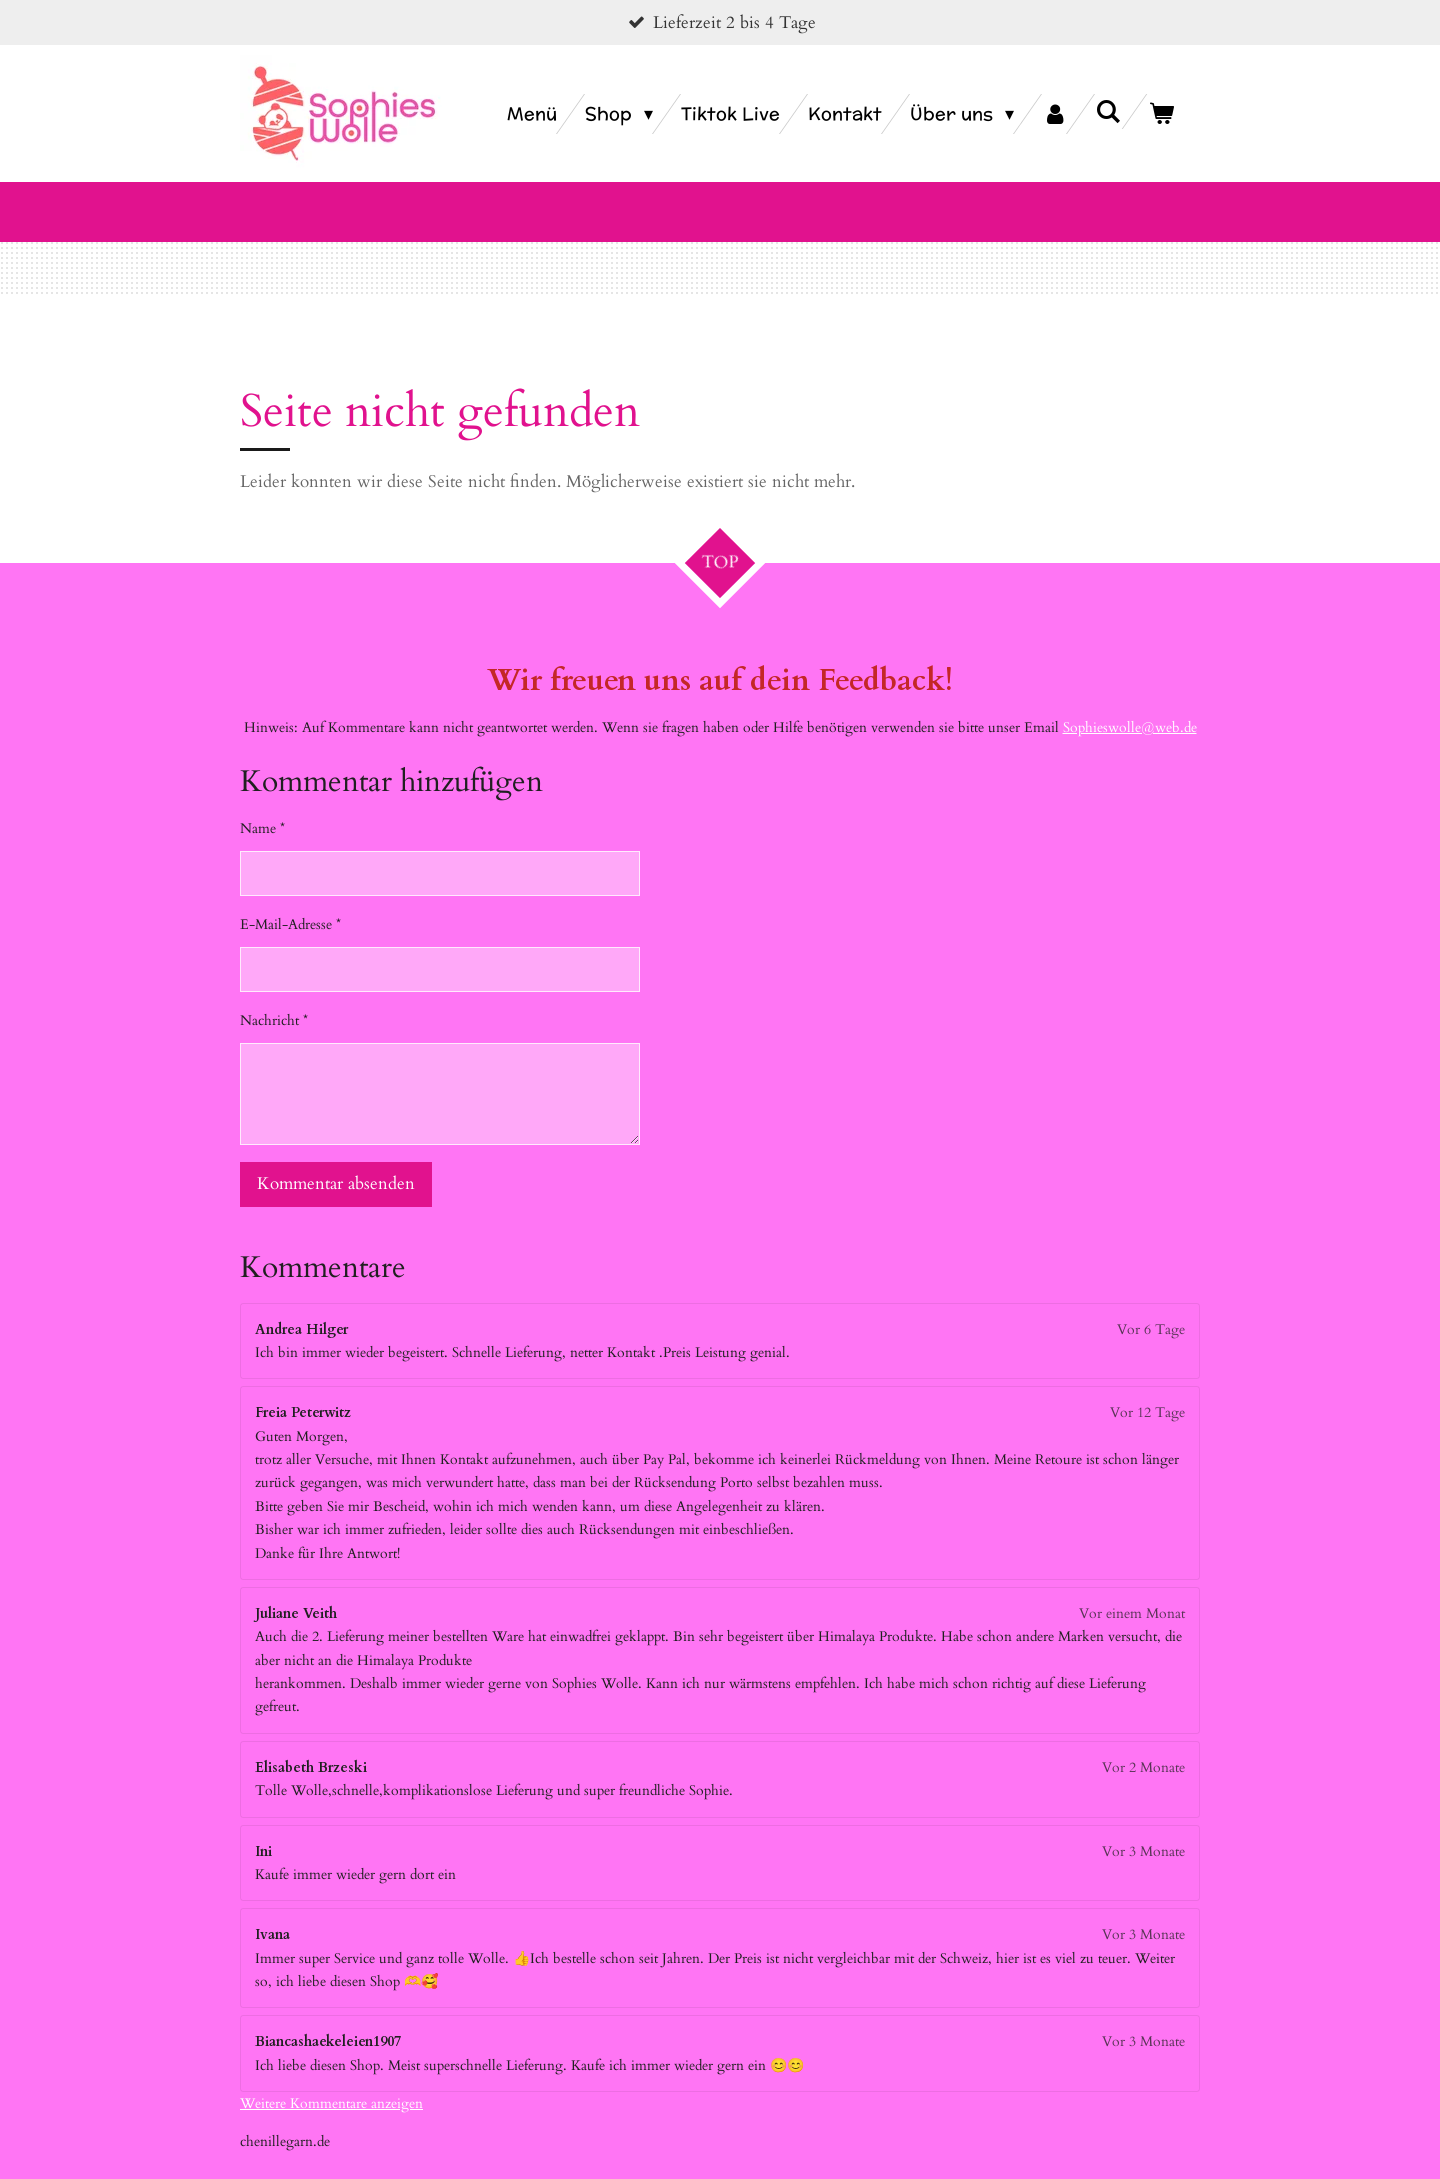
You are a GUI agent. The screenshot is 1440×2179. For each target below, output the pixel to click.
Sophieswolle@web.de (1130, 703)
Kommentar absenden (336, 1160)
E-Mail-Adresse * (290, 900)
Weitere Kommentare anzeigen (331, 2079)
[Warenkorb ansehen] (1161, 114)
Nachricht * (274, 996)
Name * (262, 804)
